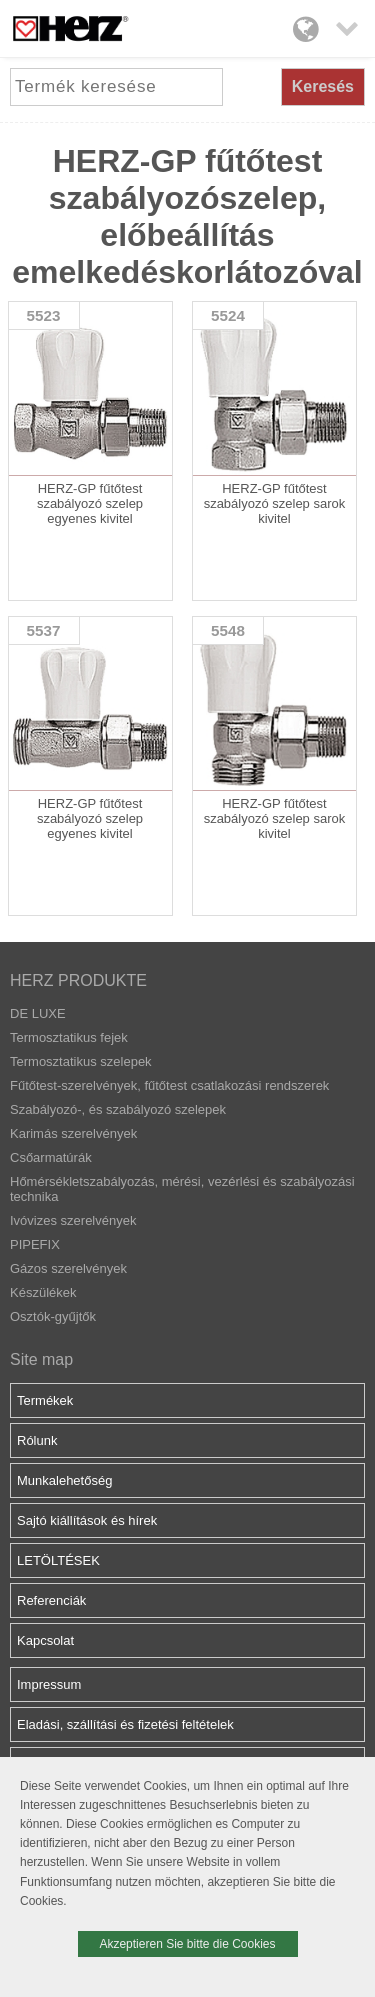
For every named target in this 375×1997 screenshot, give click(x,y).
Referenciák (51, 1600)
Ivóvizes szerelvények (73, 1220)
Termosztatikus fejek (69, 1037)
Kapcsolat (45, 1640)
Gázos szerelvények (68, 1268)
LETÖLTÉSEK (58, 1560)
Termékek (45, 1400)
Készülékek (43, 1292)
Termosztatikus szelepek (81, 1061)
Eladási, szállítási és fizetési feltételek (125, 1724)
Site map (41, 1359)
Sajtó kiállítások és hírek (87, 1520)
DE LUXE (38, 1013)
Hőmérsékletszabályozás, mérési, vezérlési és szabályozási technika (182, 1189)
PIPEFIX (35, 1244)
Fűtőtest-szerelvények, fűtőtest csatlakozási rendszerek (169, 1085)
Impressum (49, 1684)
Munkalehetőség (64, 1480)
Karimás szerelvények (73, 1133)
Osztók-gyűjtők (53, 1316)
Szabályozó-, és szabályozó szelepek (118, 1109)
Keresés (323, 86)
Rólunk (37, 1440)
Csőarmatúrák (51, 1157)
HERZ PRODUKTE (78, 980)
